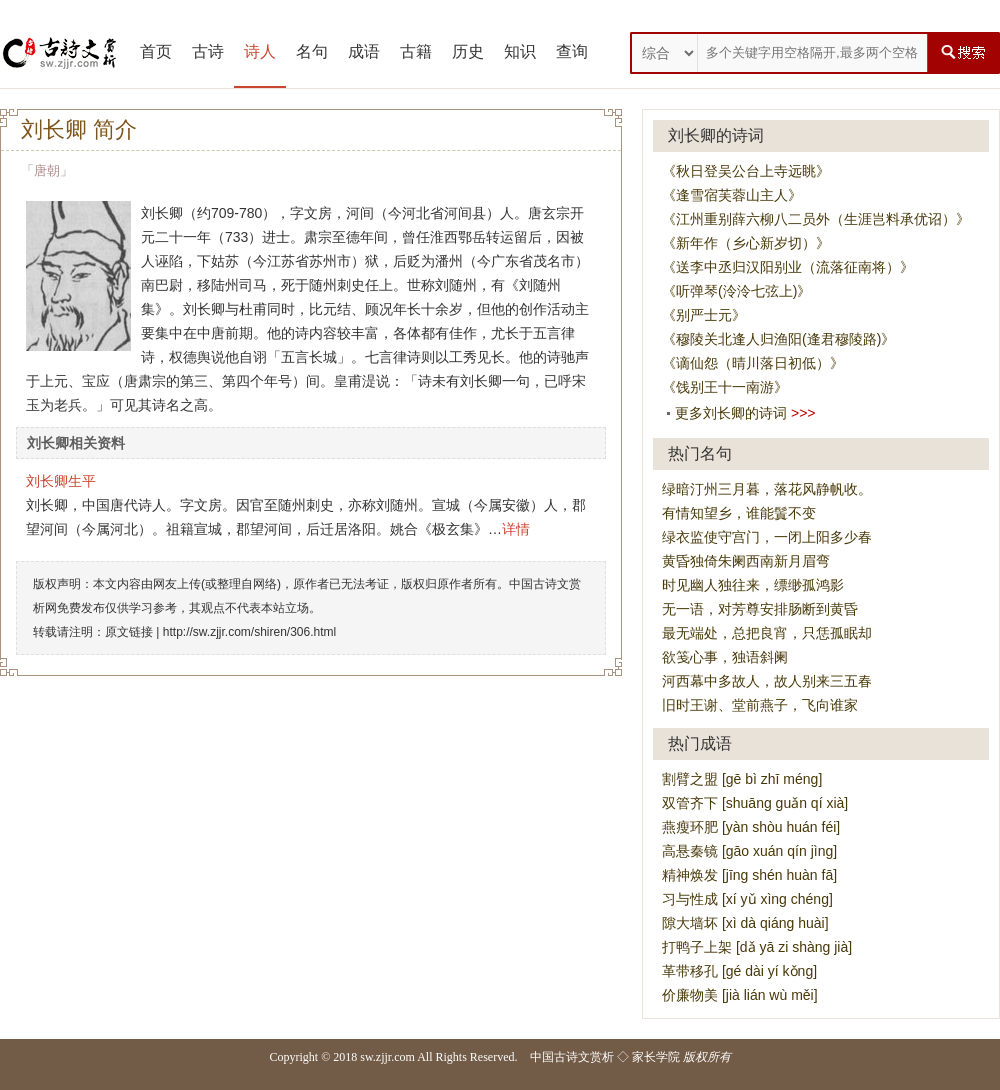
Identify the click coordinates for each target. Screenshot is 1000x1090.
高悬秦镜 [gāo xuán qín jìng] (749, 851)
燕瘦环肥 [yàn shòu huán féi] (751, 827)
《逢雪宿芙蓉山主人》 (732, 195)
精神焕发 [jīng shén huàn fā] (749, 875)
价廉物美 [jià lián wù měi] (740, 995)
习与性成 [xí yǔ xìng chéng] (747, 899)
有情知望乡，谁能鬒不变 (739, 513)
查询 (572, 51)
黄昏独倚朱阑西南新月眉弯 (746, 561)
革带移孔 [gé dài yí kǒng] (739, 971)
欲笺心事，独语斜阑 (725, 657)
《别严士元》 (704, 315)
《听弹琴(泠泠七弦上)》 (736, 291)
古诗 (208, 51)
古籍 (416, 51)
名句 (312, 51)
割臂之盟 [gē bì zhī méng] (742, 779)
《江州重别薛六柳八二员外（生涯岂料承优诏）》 (816, 219)
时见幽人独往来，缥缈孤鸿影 (753, 585)
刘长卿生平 (61, 481)
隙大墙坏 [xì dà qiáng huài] (745, 923)
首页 (156, 51)
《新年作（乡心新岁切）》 (746, 243)
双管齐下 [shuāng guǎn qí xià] (755, 803)
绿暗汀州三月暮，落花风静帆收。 (767, 489)
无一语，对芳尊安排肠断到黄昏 (760, 609)
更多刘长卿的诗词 (731, 413)
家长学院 (656, 1057)
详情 (516, 529)
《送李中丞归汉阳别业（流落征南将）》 (788, 267)
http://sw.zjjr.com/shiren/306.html (249, 632)
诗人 (260, 51)
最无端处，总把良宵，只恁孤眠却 (767, 633)
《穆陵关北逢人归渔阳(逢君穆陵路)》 (778, 339)
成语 (364, 51)
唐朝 (47, 170)
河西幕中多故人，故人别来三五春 (767, 681)
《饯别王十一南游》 (725, 387)
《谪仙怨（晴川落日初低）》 (753, 363)
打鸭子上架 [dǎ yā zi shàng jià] (757, 947)
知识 (520, 51)
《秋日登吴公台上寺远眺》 (746, 171)
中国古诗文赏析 (572, 1057)
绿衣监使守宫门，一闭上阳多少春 (767, 537)
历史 (468, 51)
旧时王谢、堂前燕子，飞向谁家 (760, 705)
